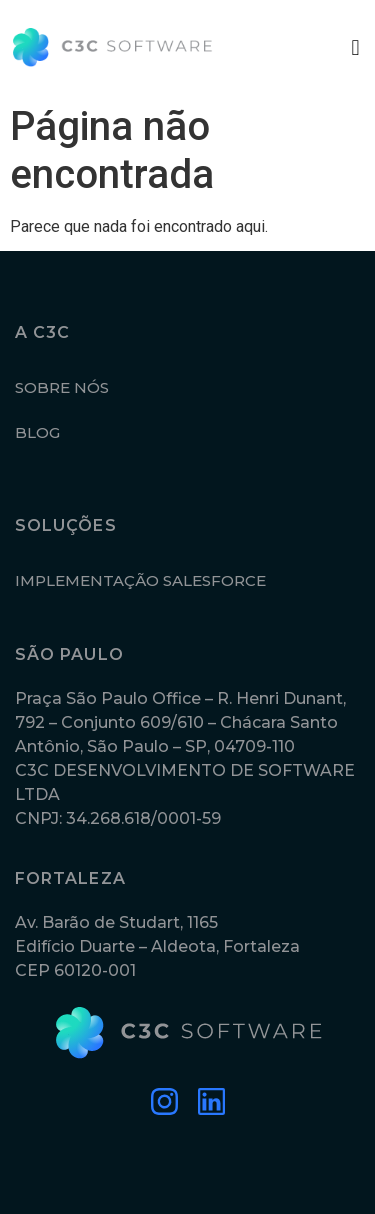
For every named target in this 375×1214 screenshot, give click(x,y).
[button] (355, 47)
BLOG (37, 432)
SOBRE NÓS (62, 387)
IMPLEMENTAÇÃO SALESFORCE (140, 580)
